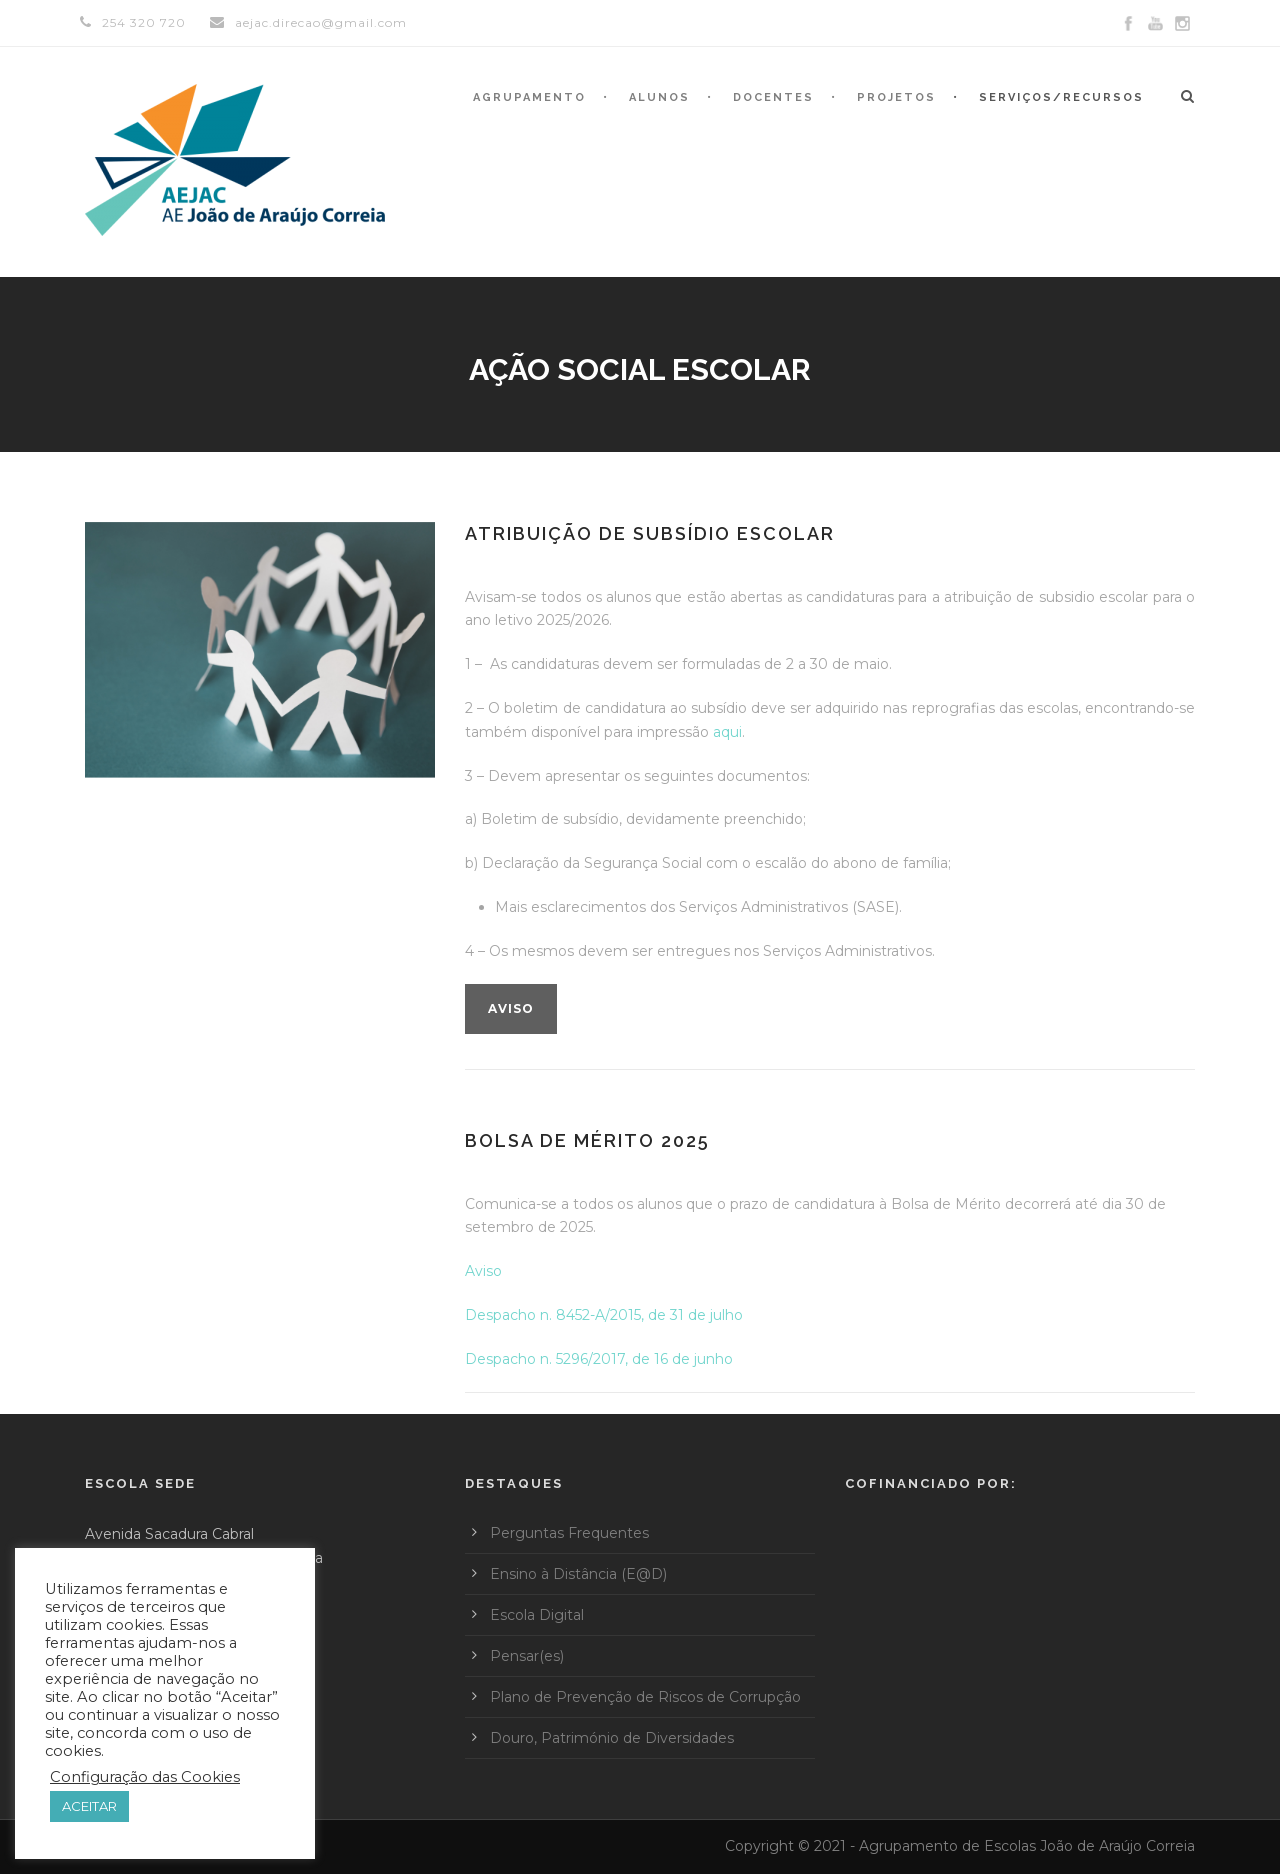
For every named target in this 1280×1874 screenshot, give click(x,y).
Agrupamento (529, 97)
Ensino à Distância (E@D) (578, 1574)
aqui (727, 732)
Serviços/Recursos (1061, 97)
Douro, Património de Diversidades (612, 1738)
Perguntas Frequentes (569, 1533)
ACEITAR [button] (89, 1806)
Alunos (659, 97)
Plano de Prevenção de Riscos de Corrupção (645, 1697)
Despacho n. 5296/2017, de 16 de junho (599, 1359)
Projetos (896, 97)
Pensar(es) (527, 1656)
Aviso (511, 1008)
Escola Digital (537, 1615)
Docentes (773, 97)
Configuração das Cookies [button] (145, 1777)
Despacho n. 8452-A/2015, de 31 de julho (604, 1315)
